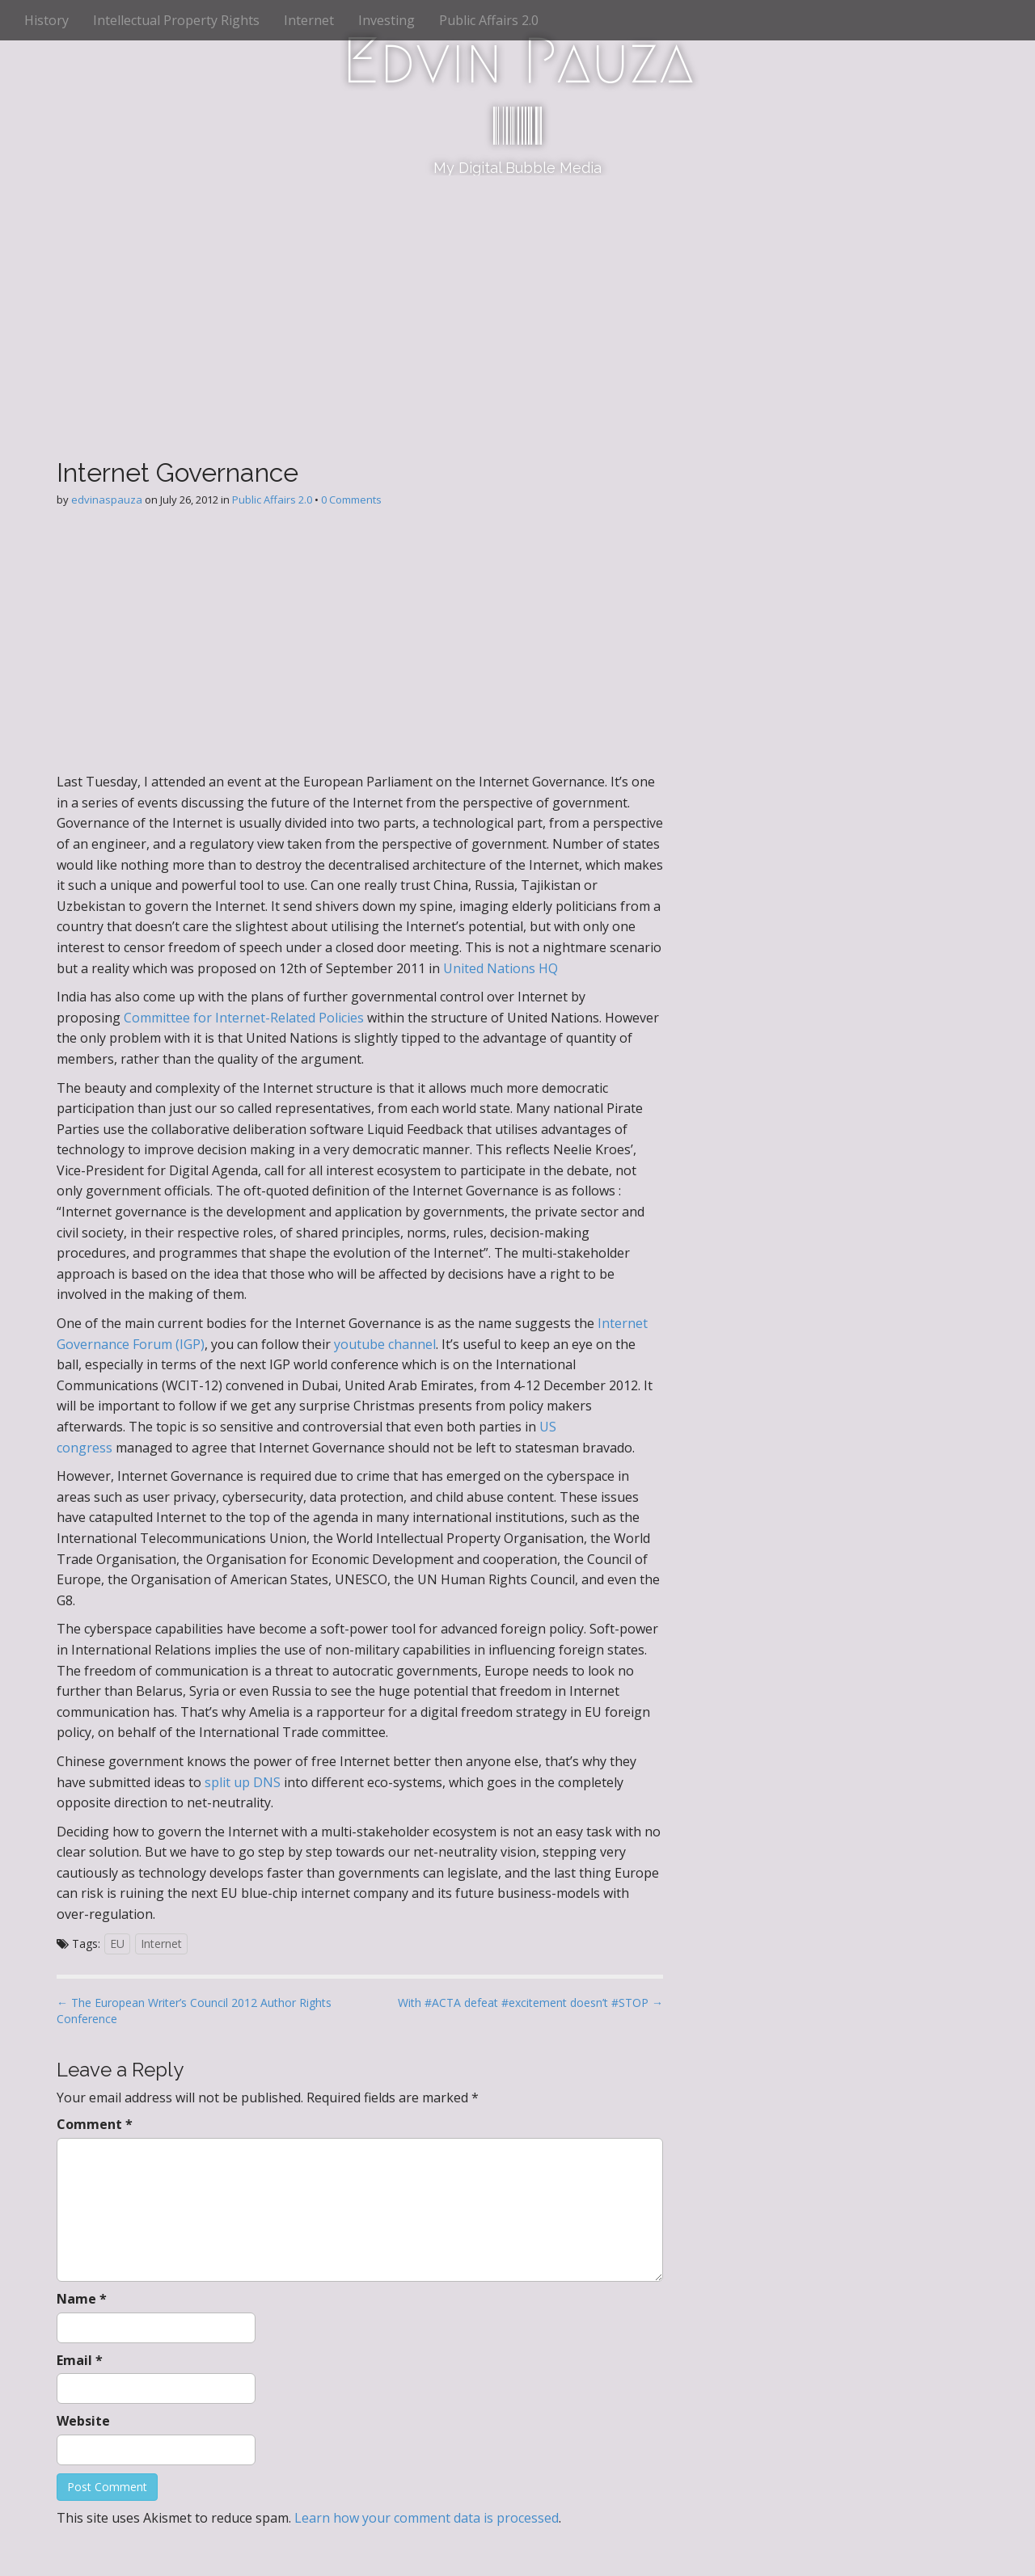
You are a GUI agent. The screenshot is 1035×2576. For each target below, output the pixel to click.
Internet (309, 20)
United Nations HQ (500, 968)
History (46, 20)
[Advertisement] (517, 296)
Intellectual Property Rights (176, 20)
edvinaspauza (106, 499)
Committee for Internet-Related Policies (244, 1018)
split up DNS (243, 1782)
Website (83, 2421)
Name (82, 2299)
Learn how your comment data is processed (426, 2518)
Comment (95, 2124)
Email (80, 2360)
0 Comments (351, 499)
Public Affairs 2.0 (489, 20)
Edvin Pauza (518, 60)
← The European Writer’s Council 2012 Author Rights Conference (194, 2010)
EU (117, 1943)
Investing (386, 20)
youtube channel (385, 1344)
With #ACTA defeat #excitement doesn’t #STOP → (530, 2002)
